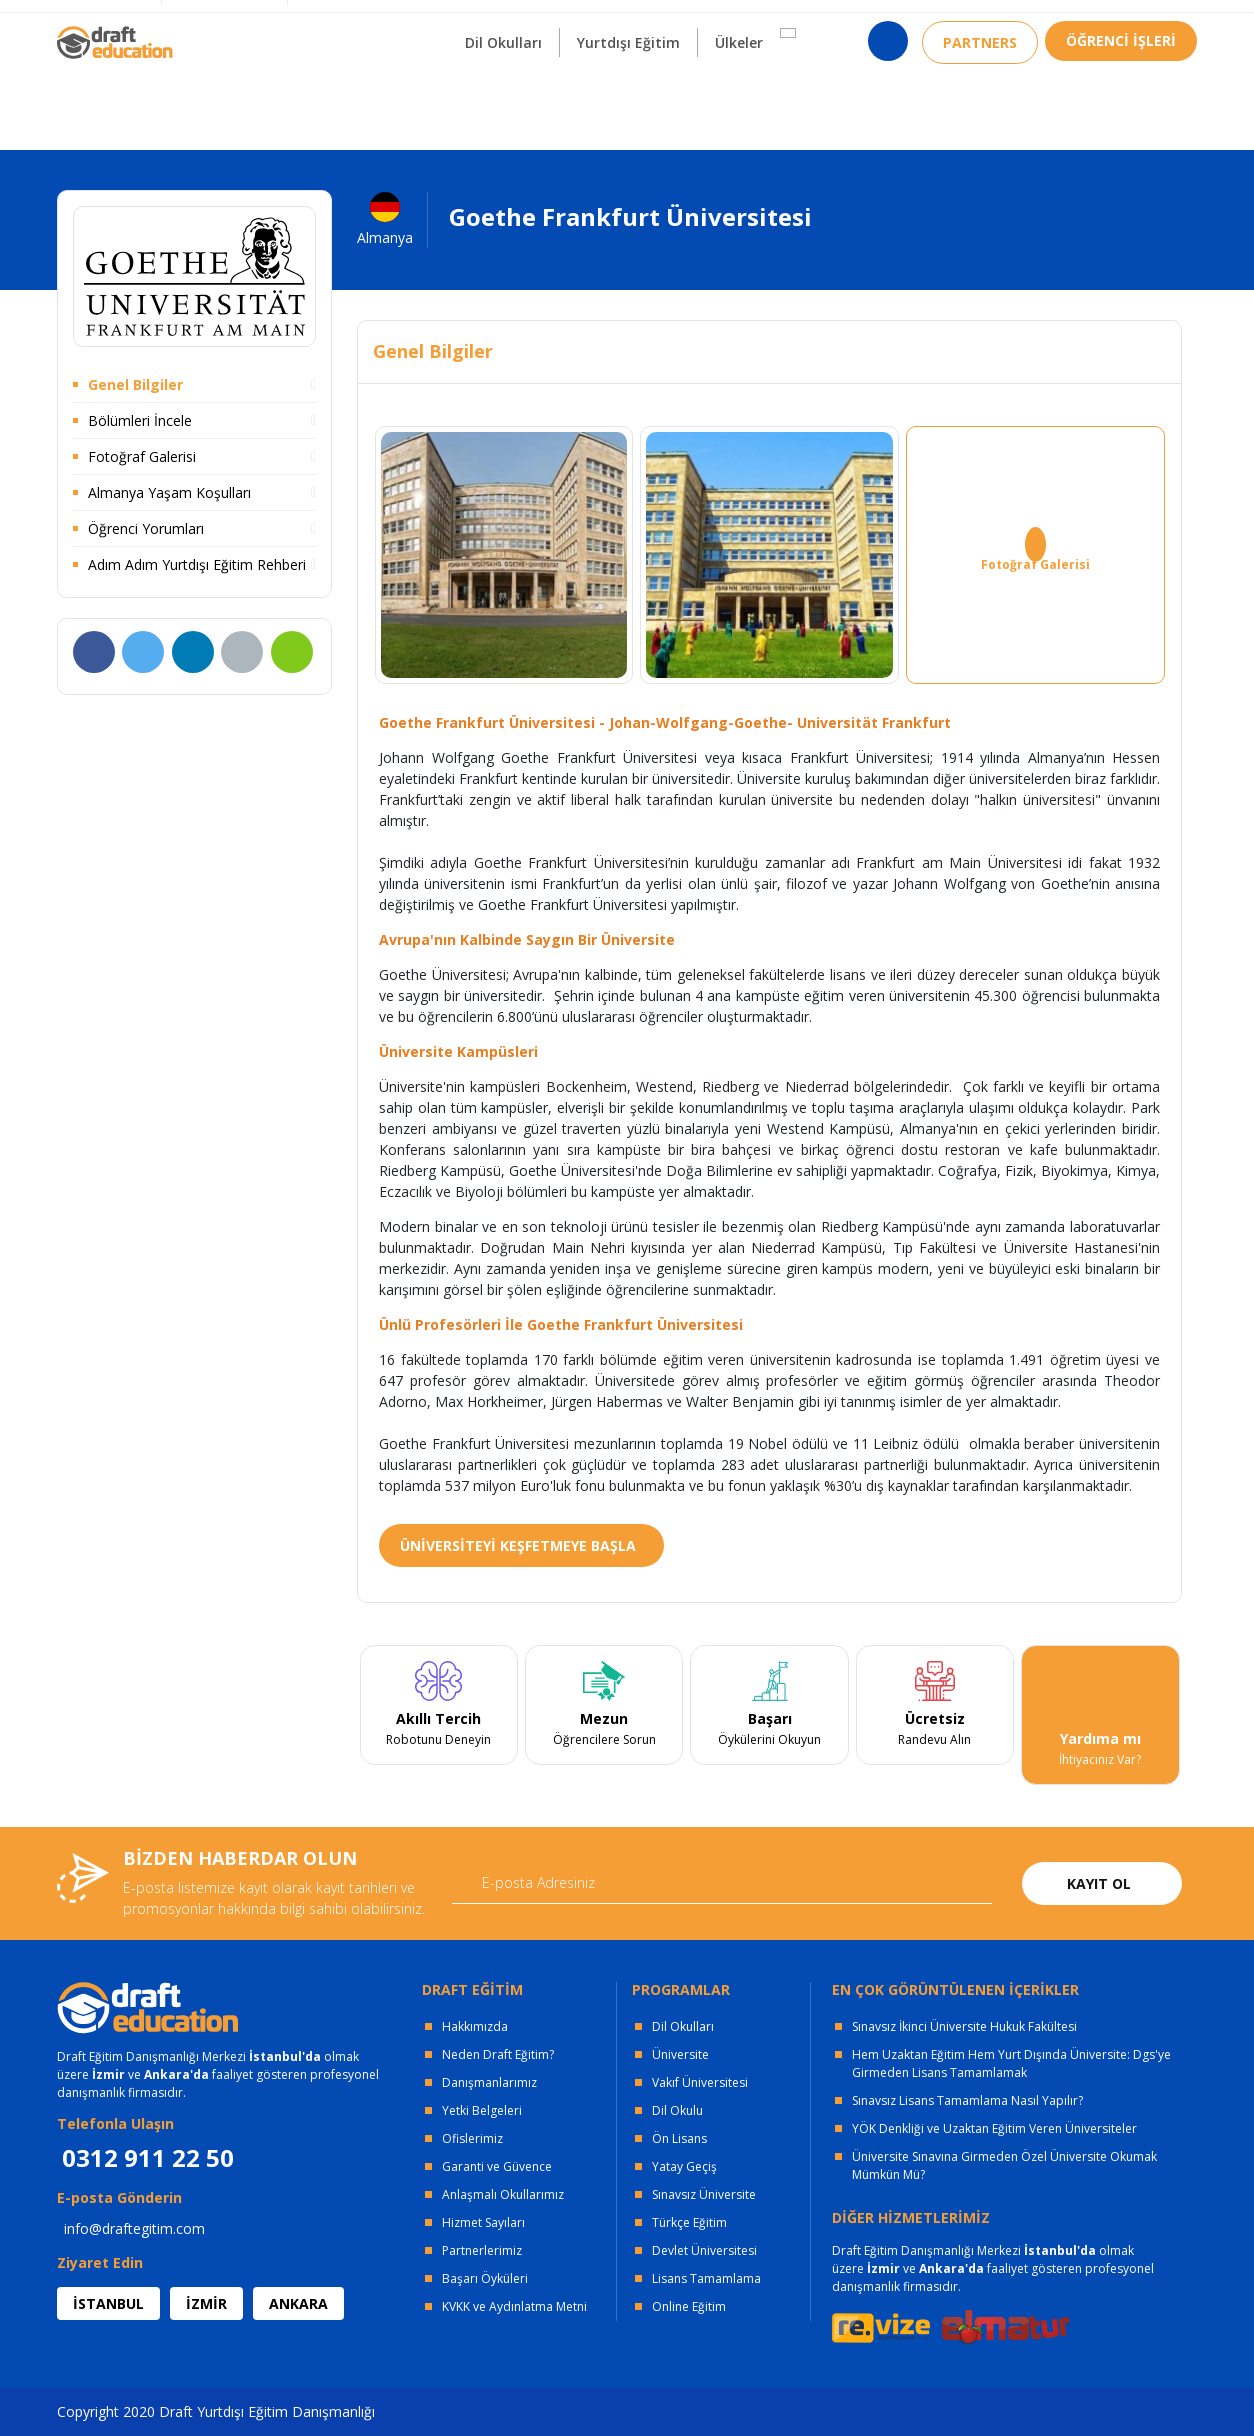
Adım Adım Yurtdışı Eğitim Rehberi (197, 564)
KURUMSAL (340, 20)
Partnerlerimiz (482, 2250)
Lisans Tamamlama (706, 2278)
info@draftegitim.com (134, 2228)
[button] (788, 89)
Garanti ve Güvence (497, 2166)
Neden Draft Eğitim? (498, 2054)
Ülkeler (739, 98)
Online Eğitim (689, 2306)
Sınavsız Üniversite (704, 2194)
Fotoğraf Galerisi (142, 456)
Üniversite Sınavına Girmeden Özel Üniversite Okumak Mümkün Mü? (1004, 2165)
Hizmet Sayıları (483, 2222)
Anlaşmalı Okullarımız (503, 2194)
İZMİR (206, 2303)
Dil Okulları (683, 2026)
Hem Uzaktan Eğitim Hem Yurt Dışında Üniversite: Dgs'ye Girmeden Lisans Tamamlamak (1011, 2063)
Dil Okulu (677, 2110)
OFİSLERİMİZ (219, 20)
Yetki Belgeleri (482, 2110)
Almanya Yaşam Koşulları (169, 492)
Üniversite (680, 2054)
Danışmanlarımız (489, 2082)
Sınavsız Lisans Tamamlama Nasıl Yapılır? (967, 2100)
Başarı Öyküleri (485, 2278)
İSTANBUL (108, 2303)
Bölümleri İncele (140, 420)
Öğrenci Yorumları (146, 528)
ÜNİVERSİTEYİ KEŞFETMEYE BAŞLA (518, 1545)
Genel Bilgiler (135, 384)
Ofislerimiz (472, 2138)
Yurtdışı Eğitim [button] (628, 98)
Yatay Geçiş (684, 2166)
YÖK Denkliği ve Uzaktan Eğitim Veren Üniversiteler (994, 2128)
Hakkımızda (475, 2026)
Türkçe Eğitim (689, 2222)
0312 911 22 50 (1147, 24)
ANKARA (298, 2303)
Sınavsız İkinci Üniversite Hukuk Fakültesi (964, 2026)
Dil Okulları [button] (503, 98)
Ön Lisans (679, 2138)
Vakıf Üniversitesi (700, 2082)
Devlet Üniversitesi (704, 2250)
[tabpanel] (438, 1715)
